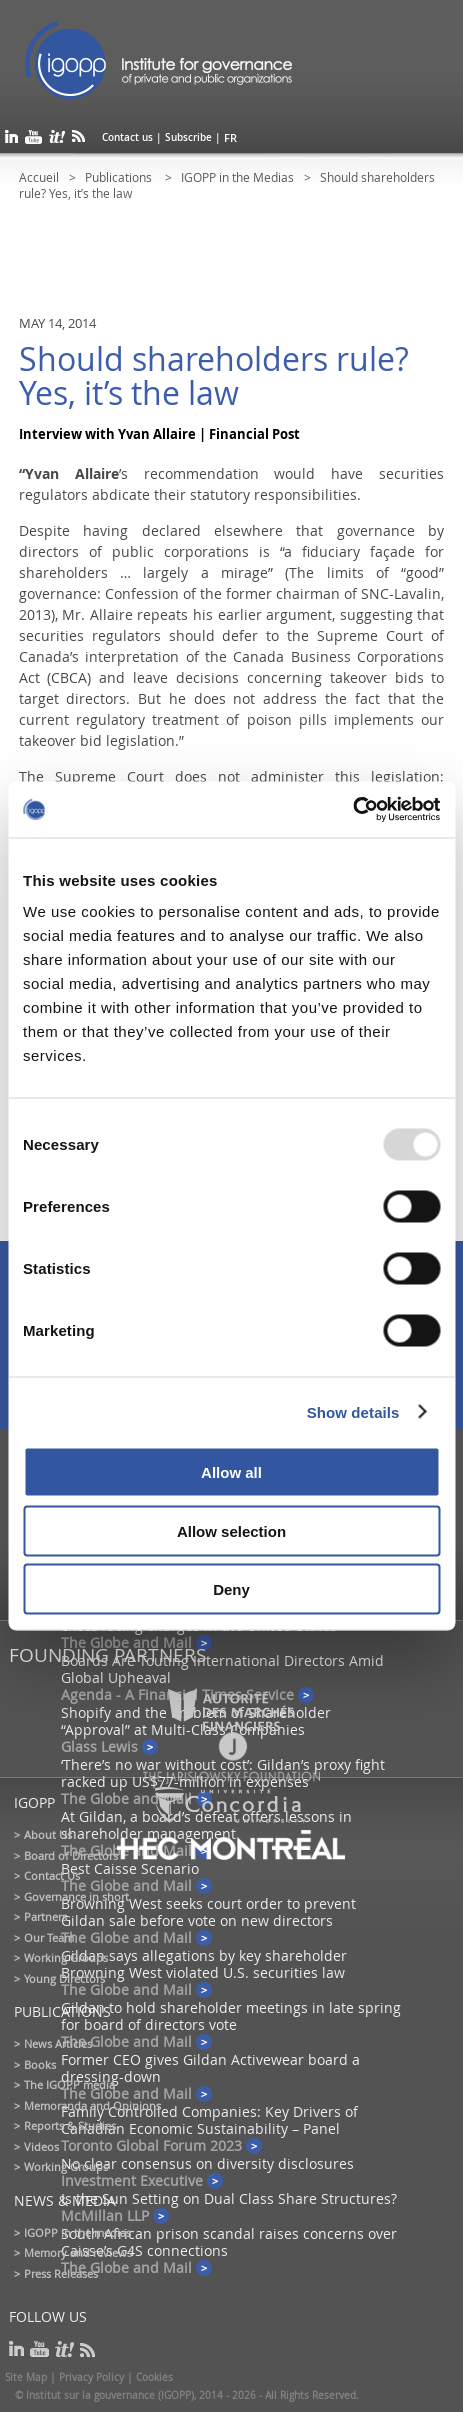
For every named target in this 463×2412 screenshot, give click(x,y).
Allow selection (231, 1530)
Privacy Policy (91, 2377)
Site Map (26, 2377)
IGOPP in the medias (77, 2232)
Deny (231, 1589)
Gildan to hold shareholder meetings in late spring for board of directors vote (231, 2016)
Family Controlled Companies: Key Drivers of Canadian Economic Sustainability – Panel (209, 2120)
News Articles (58, 2043)
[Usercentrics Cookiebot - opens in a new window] (352, 810)
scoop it (57, 140)
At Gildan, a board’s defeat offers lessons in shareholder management (206, 1825)
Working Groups (66, 1957)
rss (78, 140)
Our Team (49, 1937)
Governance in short (76, 1896)
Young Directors (64, 1978)
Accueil (39, 177)
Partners (45, 1916)
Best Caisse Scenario (130, 1868)
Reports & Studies (70, 2125)
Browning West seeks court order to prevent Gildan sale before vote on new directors (208, 1912)
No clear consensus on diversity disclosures (207, 2163)
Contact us (127, 137)
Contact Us (52, 1875)
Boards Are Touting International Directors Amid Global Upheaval (222, 1669)
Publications (120, 177)
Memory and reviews (78, 2252)
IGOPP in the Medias (237, 177)
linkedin (11, 140)
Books (40, 2064)
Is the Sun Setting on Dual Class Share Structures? (229, 2198)
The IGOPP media (69, 2084)
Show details (353, 1411)
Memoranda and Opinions (92, 2105)
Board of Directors (71, 1855)
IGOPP (159, 60)
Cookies (154, 2377)
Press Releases (61, 2273)
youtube (33, 140)
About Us (48, 1834)
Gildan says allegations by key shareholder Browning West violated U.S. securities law (204, 1964)
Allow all (231, 1472)
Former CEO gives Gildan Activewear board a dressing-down (210, 2068)
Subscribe (188, 137)
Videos (41, 2146)
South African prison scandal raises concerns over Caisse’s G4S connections (229, 2242)
